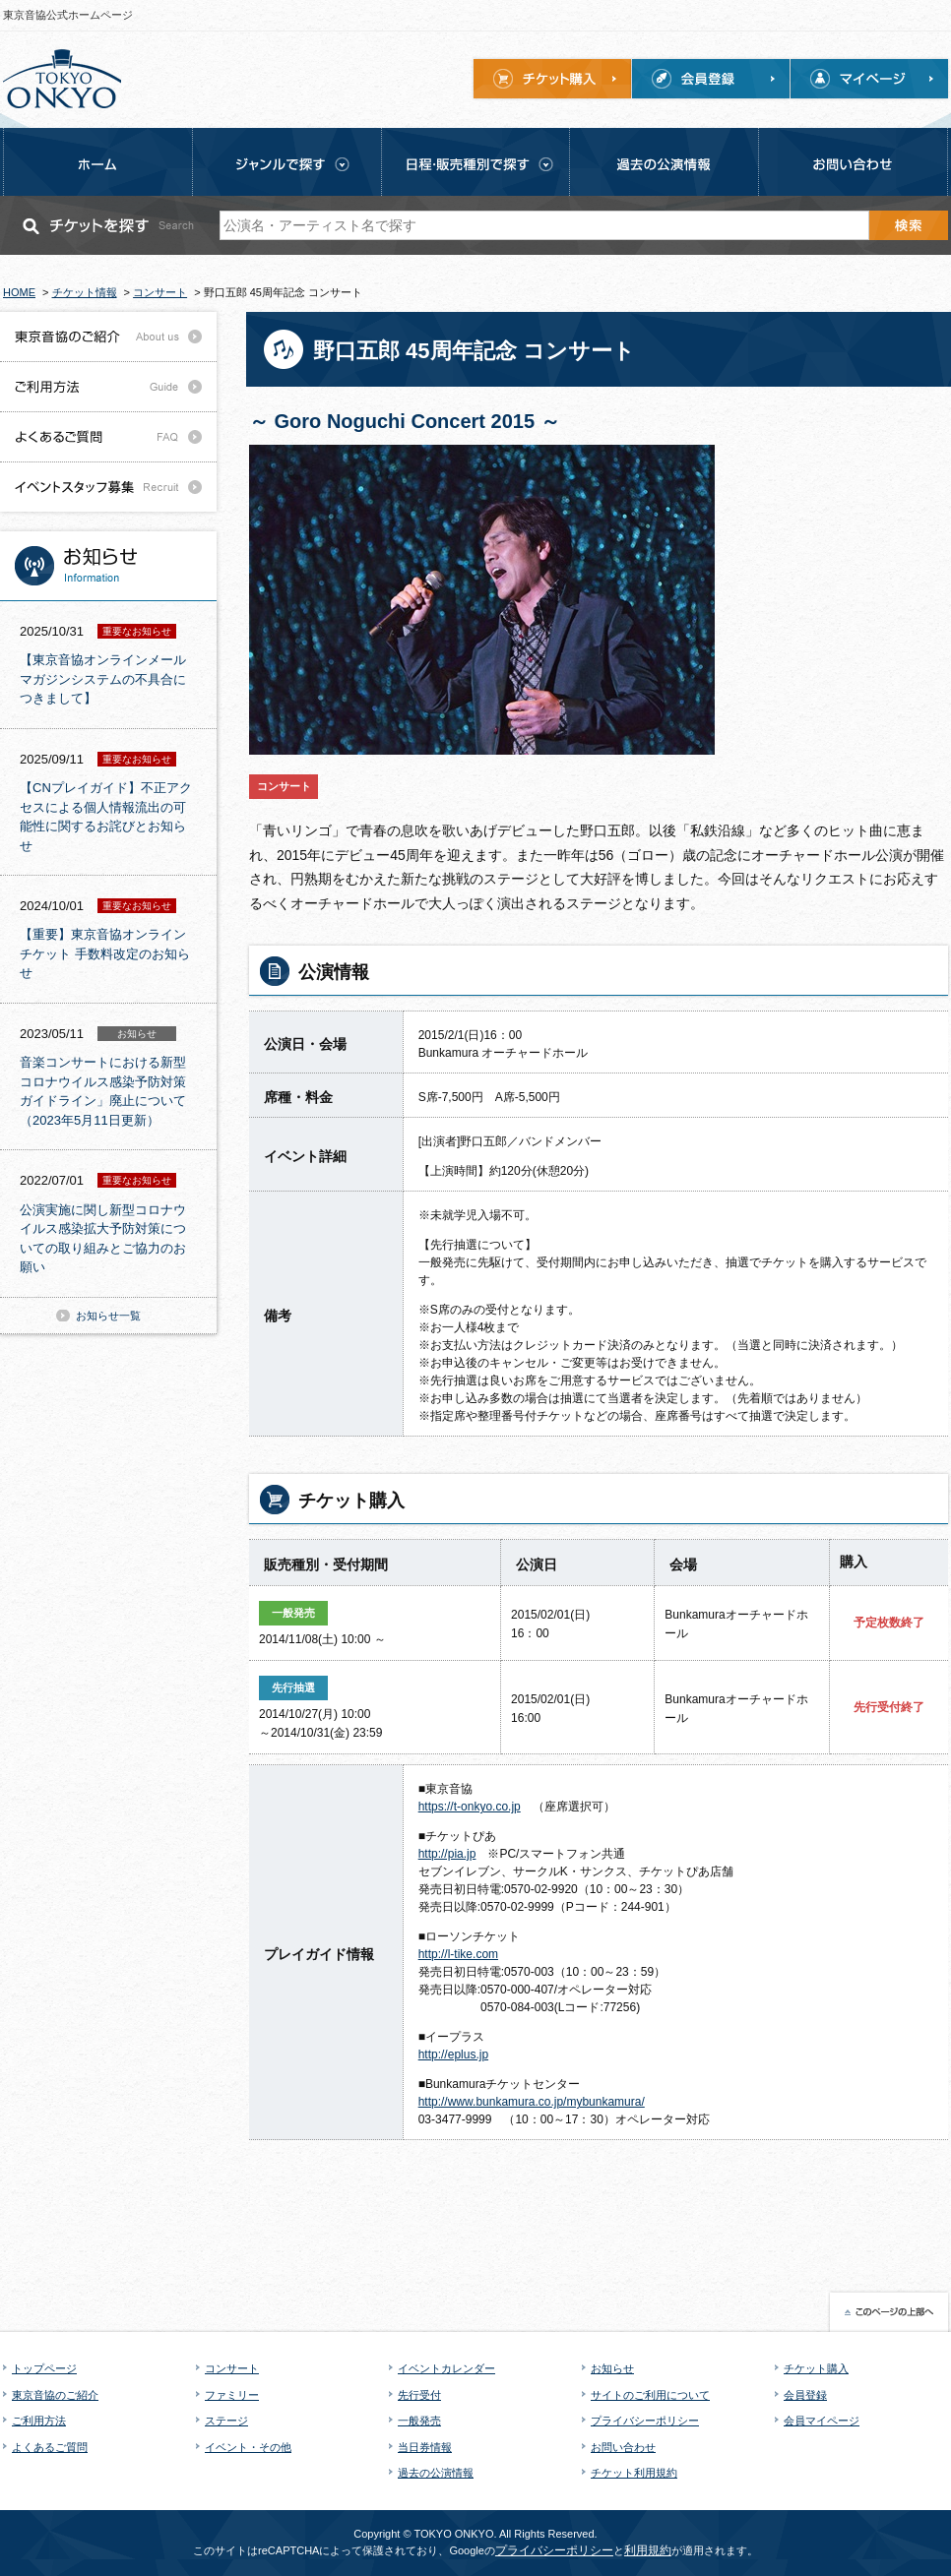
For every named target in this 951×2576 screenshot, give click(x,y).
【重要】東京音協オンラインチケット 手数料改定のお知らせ (105, 953)
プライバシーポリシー (645, 2420)
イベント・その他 (248, 2447)
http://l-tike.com (458, 1954)
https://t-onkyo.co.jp (469, 1806)
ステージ (226, 2420)
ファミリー (232, 2395)
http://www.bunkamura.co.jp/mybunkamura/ (531, 2102)
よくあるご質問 (50, 2447)
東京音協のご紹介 (55, 2395)
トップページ (44, 2368)
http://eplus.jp (453, 2054)
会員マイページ (821, 2420)
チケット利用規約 (634, 2473)
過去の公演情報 (436, 2473)
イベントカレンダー (446, 2368)
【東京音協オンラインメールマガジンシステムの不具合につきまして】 (103, 678)
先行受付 (419, 2395)
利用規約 (647, 2550)
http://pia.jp (447, 1854)
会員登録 (805, 2395)
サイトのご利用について (650, 2395)
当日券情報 (425, 2447)
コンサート (232, 2368)
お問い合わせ (623, 2447)
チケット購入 (816, 2368)
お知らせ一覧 (108, 1315)
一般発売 (419, 2420)
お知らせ (612, 2368)
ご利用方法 (39, 2420)
